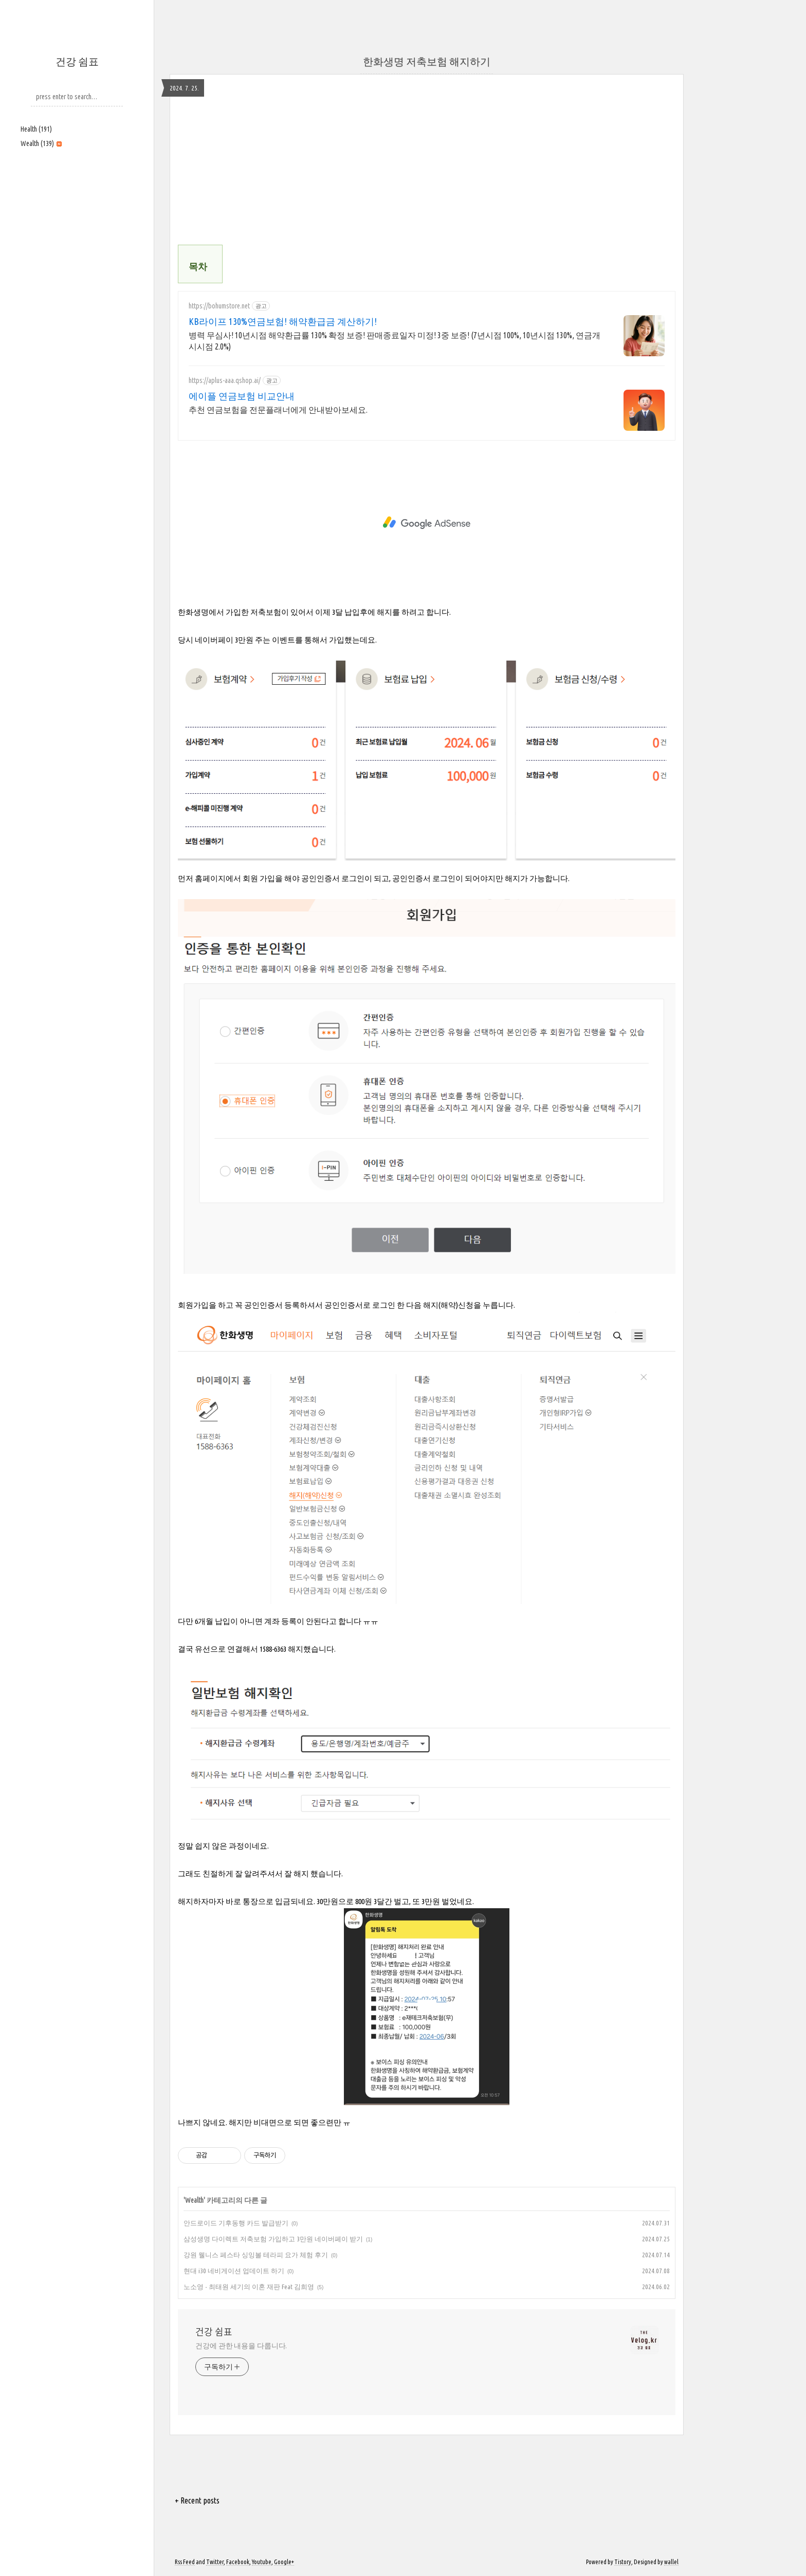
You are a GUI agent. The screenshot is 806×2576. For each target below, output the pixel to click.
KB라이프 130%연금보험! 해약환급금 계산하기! (283, 321)
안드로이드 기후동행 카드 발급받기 (236, 2222)
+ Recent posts (197, 2500)
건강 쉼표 (77, 61)
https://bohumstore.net (219, 306)
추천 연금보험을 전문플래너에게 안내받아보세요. (278, 409)
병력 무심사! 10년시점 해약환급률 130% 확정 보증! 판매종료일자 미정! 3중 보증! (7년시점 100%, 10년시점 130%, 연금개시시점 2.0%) (394, 341)
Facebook (237, 2562)
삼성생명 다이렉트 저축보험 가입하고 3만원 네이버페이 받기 (273, 2238)
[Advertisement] (77, 225)
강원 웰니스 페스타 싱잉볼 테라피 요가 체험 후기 (256, 2254)
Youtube (261, 2562)
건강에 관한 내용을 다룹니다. (241, 2346)
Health (36, 129)
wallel (671, 2562)
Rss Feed (185, 2562)
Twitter (215, 2562)
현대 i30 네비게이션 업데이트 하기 (234, 2270)
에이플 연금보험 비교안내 (242, 396)
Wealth (41, 143)
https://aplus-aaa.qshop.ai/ (225, 380)
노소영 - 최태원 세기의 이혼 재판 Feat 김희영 (249, 2286)
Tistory (622, 2562)
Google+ (284, 2562)
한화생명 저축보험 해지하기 (426, 61)
